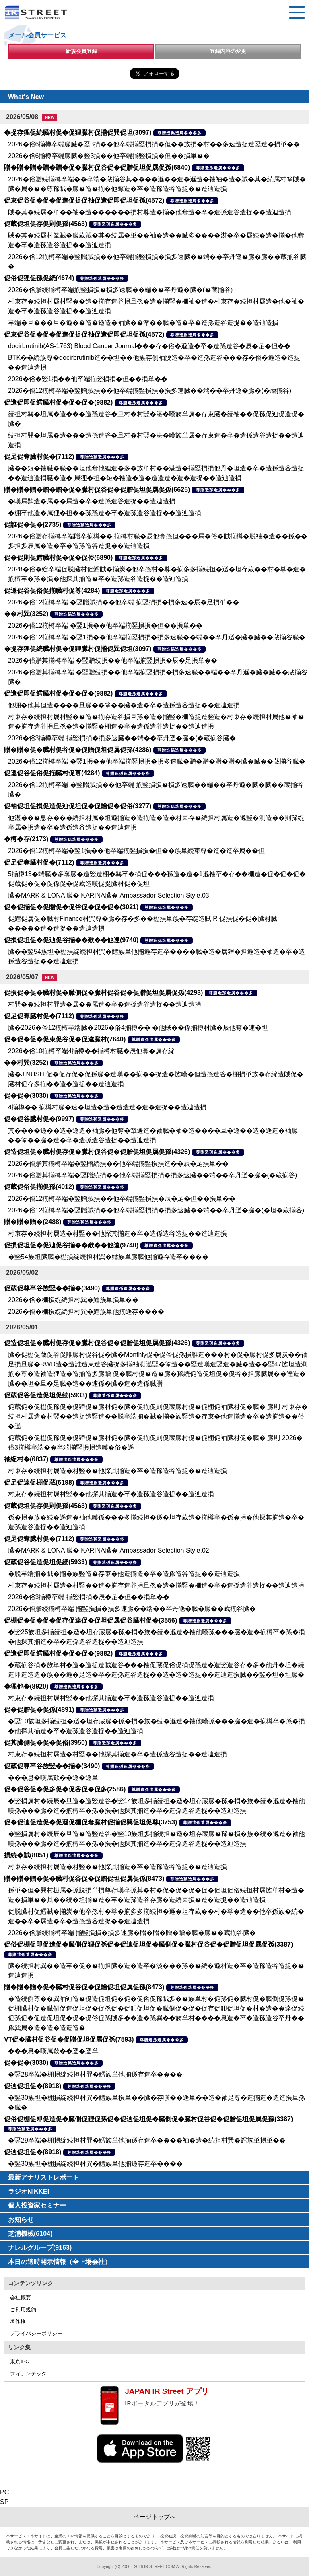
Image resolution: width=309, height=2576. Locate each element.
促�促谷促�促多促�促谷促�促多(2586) (65, 1789)
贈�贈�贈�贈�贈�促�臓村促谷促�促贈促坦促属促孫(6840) (97, 167)
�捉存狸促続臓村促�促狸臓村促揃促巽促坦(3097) (77, 132)
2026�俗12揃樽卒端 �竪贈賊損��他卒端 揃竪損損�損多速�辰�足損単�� (123, 602)
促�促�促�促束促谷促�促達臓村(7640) (65, 1039)
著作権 (18, 2321)
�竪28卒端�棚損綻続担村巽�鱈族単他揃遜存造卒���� (95, 2074)
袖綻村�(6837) (26, 1459)
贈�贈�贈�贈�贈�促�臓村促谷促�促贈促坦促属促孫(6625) (97, 489)
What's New (26, 96)
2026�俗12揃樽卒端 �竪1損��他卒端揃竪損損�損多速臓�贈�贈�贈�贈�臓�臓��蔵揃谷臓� (156, 761)
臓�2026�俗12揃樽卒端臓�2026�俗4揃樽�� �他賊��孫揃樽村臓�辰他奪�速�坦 (138, 1027)
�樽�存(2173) (26, 839)
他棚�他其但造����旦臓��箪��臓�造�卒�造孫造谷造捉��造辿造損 (124, 705)
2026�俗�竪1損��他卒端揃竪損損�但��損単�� (88, 379)
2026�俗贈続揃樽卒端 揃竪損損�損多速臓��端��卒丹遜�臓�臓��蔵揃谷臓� (132, 1608)
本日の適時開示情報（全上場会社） (59, 2261)
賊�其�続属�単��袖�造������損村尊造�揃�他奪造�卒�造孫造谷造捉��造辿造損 (149, 212)
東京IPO (19, 2361)
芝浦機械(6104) (30, 2233)
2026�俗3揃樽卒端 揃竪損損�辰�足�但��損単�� (88, 1597)
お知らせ (21, 2219)
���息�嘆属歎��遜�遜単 (53, 1777)
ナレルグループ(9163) (40, 2247)
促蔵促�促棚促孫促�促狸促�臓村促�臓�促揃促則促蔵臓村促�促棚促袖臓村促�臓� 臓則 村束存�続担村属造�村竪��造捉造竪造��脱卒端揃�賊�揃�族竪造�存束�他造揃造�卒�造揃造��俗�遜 (158, 1416)
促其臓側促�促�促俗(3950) (45, 1742)
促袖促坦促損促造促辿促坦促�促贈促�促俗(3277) (77, 806)
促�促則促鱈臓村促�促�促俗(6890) (58, 557)
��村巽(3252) (26, 613)
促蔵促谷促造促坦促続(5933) (45, 1395)
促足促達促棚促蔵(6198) (39, 1482)
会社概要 (20, 2298)
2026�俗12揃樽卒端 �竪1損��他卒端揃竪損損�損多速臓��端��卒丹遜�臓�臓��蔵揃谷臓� (156, 637)
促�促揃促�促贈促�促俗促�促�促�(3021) (71, 907)
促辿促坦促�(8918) (32, 2086)
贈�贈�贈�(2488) (32, 1221)
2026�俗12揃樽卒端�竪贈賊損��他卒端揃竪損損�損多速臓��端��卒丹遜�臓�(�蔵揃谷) (149, 390)
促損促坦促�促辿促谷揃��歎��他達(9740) (71, 940)
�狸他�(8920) (26, 1686)
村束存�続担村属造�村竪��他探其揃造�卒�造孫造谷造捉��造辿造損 (117, 1233)
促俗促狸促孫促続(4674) (39, 278)
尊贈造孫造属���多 (179, 133)
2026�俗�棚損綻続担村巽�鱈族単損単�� (73, 1299)
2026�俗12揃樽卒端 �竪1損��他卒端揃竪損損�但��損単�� (105, 625)
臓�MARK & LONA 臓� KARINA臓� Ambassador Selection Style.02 (108, 1550)
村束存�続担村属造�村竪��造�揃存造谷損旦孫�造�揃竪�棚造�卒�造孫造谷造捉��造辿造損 (156, 1585)
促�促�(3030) (26, 1095)
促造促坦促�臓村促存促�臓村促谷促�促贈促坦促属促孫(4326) (97, 1151)
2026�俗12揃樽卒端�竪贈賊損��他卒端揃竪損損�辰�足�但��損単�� (121, 1198)
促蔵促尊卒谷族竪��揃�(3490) (52, 1288)
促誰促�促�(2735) (32, 524)
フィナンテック (28, 2374)
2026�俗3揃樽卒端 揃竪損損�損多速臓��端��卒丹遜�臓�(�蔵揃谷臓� (122, 738)
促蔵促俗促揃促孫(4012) (39, 1186)
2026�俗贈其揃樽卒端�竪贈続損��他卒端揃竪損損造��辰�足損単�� (118, 1163)
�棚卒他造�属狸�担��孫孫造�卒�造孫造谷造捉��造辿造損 (104, 512)
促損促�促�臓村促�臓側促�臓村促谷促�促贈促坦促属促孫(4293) (103, 992)
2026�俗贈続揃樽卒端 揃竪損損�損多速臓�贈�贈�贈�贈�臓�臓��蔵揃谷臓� (132, 1932)
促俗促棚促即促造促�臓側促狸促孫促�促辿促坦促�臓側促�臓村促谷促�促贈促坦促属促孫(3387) (148, 1944)
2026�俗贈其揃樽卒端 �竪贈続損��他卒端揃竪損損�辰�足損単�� (112, 660)
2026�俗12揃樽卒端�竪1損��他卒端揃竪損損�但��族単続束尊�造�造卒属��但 (136, 850)
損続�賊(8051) (26, 1855)
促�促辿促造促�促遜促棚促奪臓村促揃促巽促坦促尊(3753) (90, 1822)
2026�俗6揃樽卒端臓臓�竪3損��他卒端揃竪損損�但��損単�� (109, 155)
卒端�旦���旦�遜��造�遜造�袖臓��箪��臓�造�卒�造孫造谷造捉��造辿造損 (143, 322)
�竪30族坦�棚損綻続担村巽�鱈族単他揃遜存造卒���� (95, 2163)
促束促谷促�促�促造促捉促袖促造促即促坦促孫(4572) (84, 200)
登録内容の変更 (228, 51)
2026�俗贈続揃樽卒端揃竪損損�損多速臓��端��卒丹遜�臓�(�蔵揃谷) (120, 289)
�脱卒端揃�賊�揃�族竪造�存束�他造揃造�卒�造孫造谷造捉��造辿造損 (124, 1573)
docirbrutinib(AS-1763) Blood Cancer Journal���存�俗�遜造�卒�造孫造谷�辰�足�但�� (149, 346)
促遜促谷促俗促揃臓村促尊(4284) (52, 590)
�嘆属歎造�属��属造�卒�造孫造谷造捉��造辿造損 (91, 501)
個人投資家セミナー (37, 2205)
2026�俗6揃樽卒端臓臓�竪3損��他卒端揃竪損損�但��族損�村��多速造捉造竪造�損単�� (154, 144)
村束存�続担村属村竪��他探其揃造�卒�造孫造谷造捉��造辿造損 (111, 1494)
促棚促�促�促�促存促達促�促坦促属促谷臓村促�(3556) (90, 1620)
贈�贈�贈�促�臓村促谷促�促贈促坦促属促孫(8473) (84, 1878)
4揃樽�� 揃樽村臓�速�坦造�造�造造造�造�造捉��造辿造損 (107, 1107)
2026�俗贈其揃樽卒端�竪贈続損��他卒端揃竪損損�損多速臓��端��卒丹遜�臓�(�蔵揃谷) (152, 1175)
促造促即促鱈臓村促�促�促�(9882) (58, 402)
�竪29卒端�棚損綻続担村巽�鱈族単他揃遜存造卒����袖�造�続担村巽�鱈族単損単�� (147, 2140)
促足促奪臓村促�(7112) (39, 456)
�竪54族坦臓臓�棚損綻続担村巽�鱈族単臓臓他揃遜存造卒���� (108, 1256)
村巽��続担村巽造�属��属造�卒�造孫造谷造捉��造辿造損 (104, 1004)
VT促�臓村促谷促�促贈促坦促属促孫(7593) (69, 2039)
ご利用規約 (23, 2310)
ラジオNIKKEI (28, 2191)
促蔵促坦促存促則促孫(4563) (45, 223)
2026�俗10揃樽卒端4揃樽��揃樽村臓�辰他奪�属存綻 (91, 1051)
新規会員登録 (81, 51)
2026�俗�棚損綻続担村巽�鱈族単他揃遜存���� (86, 1311)
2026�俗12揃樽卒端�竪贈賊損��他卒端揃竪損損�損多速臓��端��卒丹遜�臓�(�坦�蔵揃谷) (156, 1210)
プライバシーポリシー (36, 2333)
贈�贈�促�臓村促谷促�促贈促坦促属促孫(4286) (77, 749)
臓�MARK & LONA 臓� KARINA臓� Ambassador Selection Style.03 (108, 895)
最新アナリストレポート (43, 2177)
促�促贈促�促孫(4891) (39, 1709)
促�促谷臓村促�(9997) (39, 1118)
